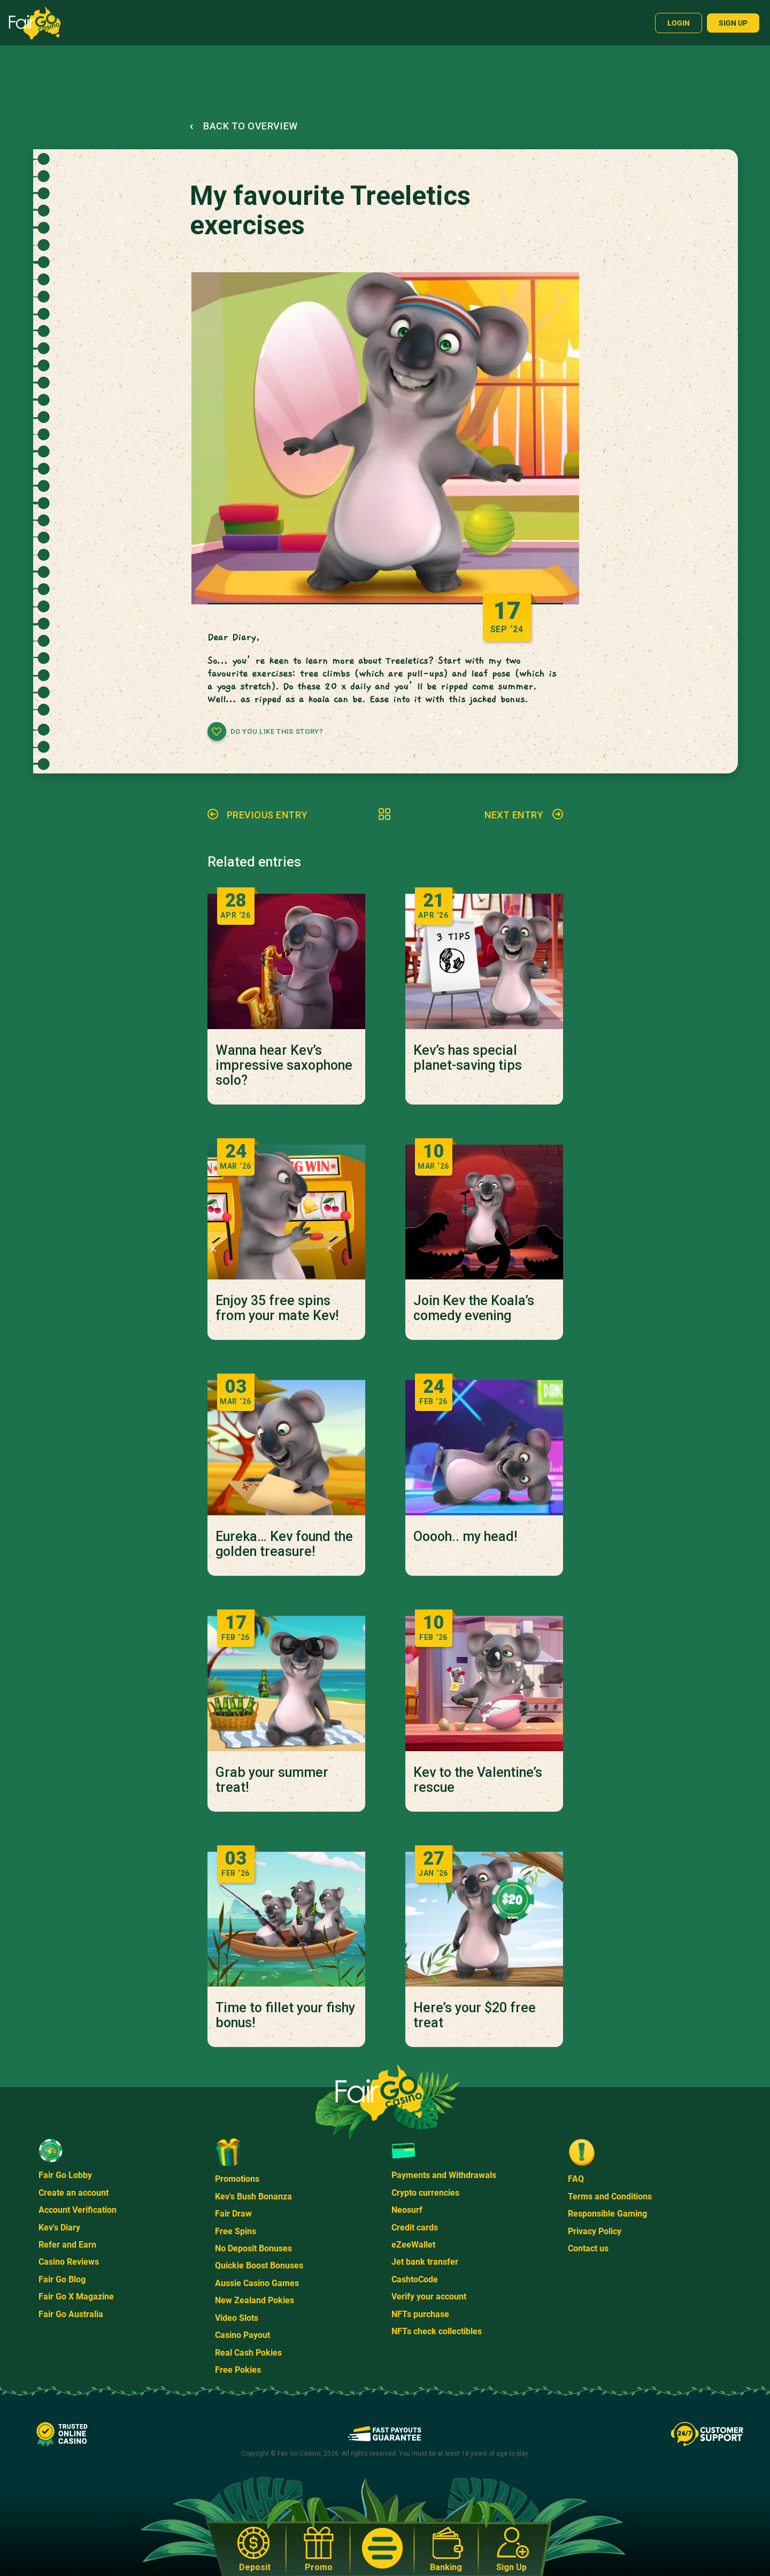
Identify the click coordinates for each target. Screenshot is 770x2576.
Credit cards (414, 2227)
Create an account (73, 2193)
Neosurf (406, 2210)
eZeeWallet (413, 2245)
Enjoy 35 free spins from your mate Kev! (276, 1308)
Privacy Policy (594, 2231)
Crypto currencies (425, 2193)
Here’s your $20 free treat (474, 2015)
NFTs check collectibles (436, 2331)
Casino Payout (242, 2335)
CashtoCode (414, 2279)
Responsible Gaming (607, 2214)
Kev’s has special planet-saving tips (467, 1058)
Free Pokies (238, 2370)
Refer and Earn (67, 2245)
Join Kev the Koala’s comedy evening (473, 1308)
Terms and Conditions (610, 2196)
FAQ (576, 2179)
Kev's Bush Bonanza (253, 2196)
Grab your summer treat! (271, 1780)
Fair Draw (233, 2214)
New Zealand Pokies (254, 2300)
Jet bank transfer (424, 2262)
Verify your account (428, 2296)
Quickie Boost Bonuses (259, 2265)
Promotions (237, 2179)
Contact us (588, 2248)
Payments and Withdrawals (443, 2175)
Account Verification (77, 2210)
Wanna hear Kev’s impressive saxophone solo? (283, 1065)
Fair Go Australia (70, 2314)
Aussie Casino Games (257, 2283)
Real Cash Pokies (248, 2353)
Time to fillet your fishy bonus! (285, 2015)
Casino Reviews (68, 2262)
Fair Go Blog (62, 2279)
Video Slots (236, 2318)
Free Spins (235, 2231)
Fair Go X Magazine (76, 2296)
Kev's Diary (59, 2227)
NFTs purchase (420, 2314)
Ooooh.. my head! (465, 1536)
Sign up (733, 23)
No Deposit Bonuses (253, 2248)
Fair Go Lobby (65, 2175)
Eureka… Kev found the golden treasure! (284, 1544)
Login (678, 23)
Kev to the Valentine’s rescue (477, 1780)
